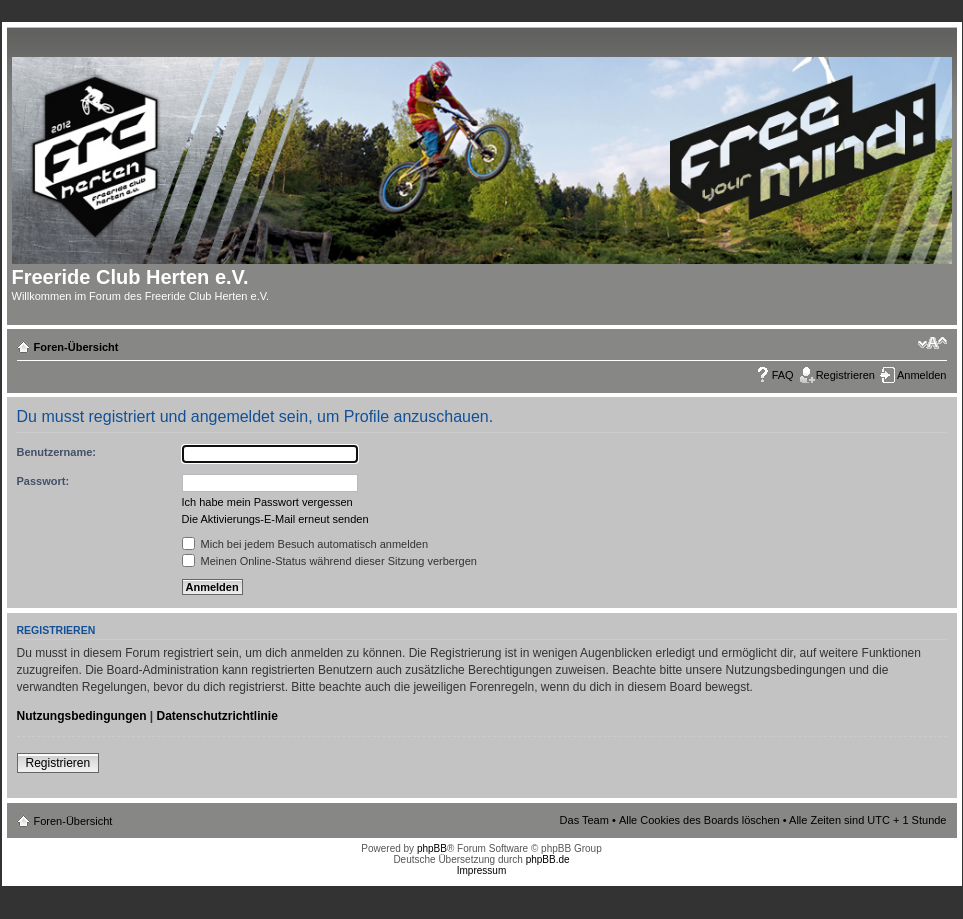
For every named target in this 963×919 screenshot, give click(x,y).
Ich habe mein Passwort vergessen (267, 502)
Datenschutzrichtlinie (217, 716)
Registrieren (845, 375)
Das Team (584, 820)
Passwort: (43, 481)
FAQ (783, 375)
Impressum (481, 870)
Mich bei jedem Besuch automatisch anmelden (305, 544)
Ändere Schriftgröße (932, 343)
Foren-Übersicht (76, 347)
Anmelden (922, 375)
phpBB (432, 848)
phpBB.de (548, 859)
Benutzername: (56, 452)
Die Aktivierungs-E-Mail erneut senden (275, 519)
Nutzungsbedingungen (82, 716)
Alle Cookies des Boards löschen (699, 820)
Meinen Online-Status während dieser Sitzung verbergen (329, 561)
